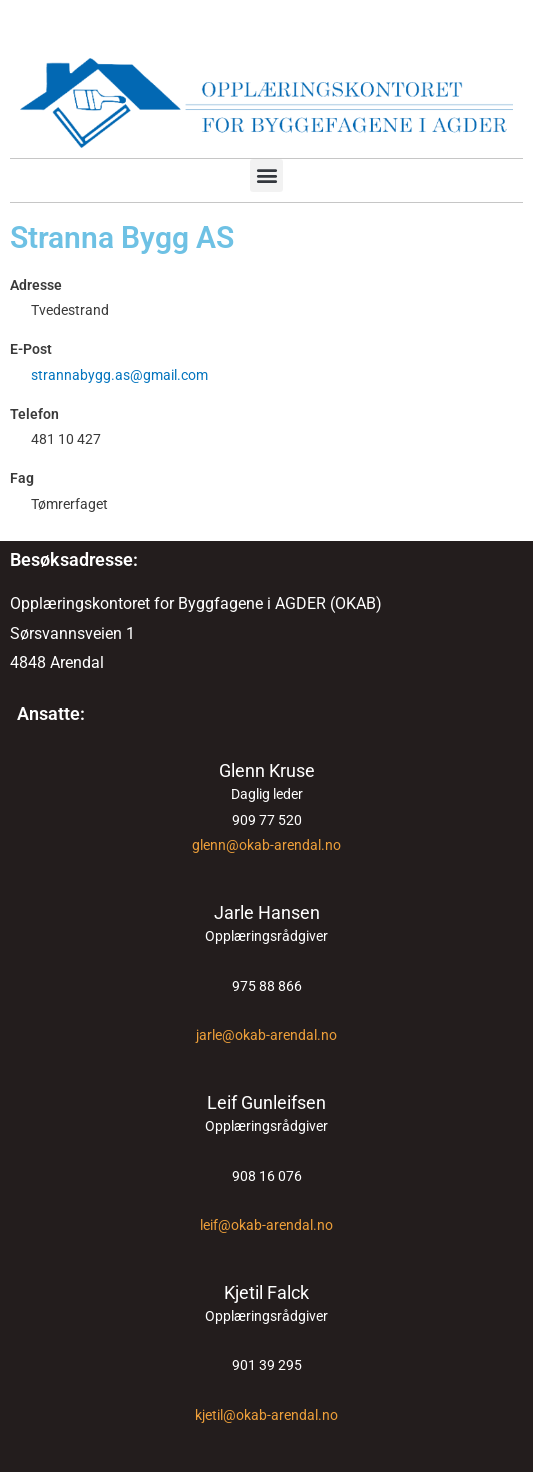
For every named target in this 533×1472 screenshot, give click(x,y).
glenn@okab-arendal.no (266, 845)
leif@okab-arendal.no (266, 1225)
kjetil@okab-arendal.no (266, 1415)
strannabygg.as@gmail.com (119, 375)
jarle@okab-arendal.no (266, 1035)
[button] (266, 175)
